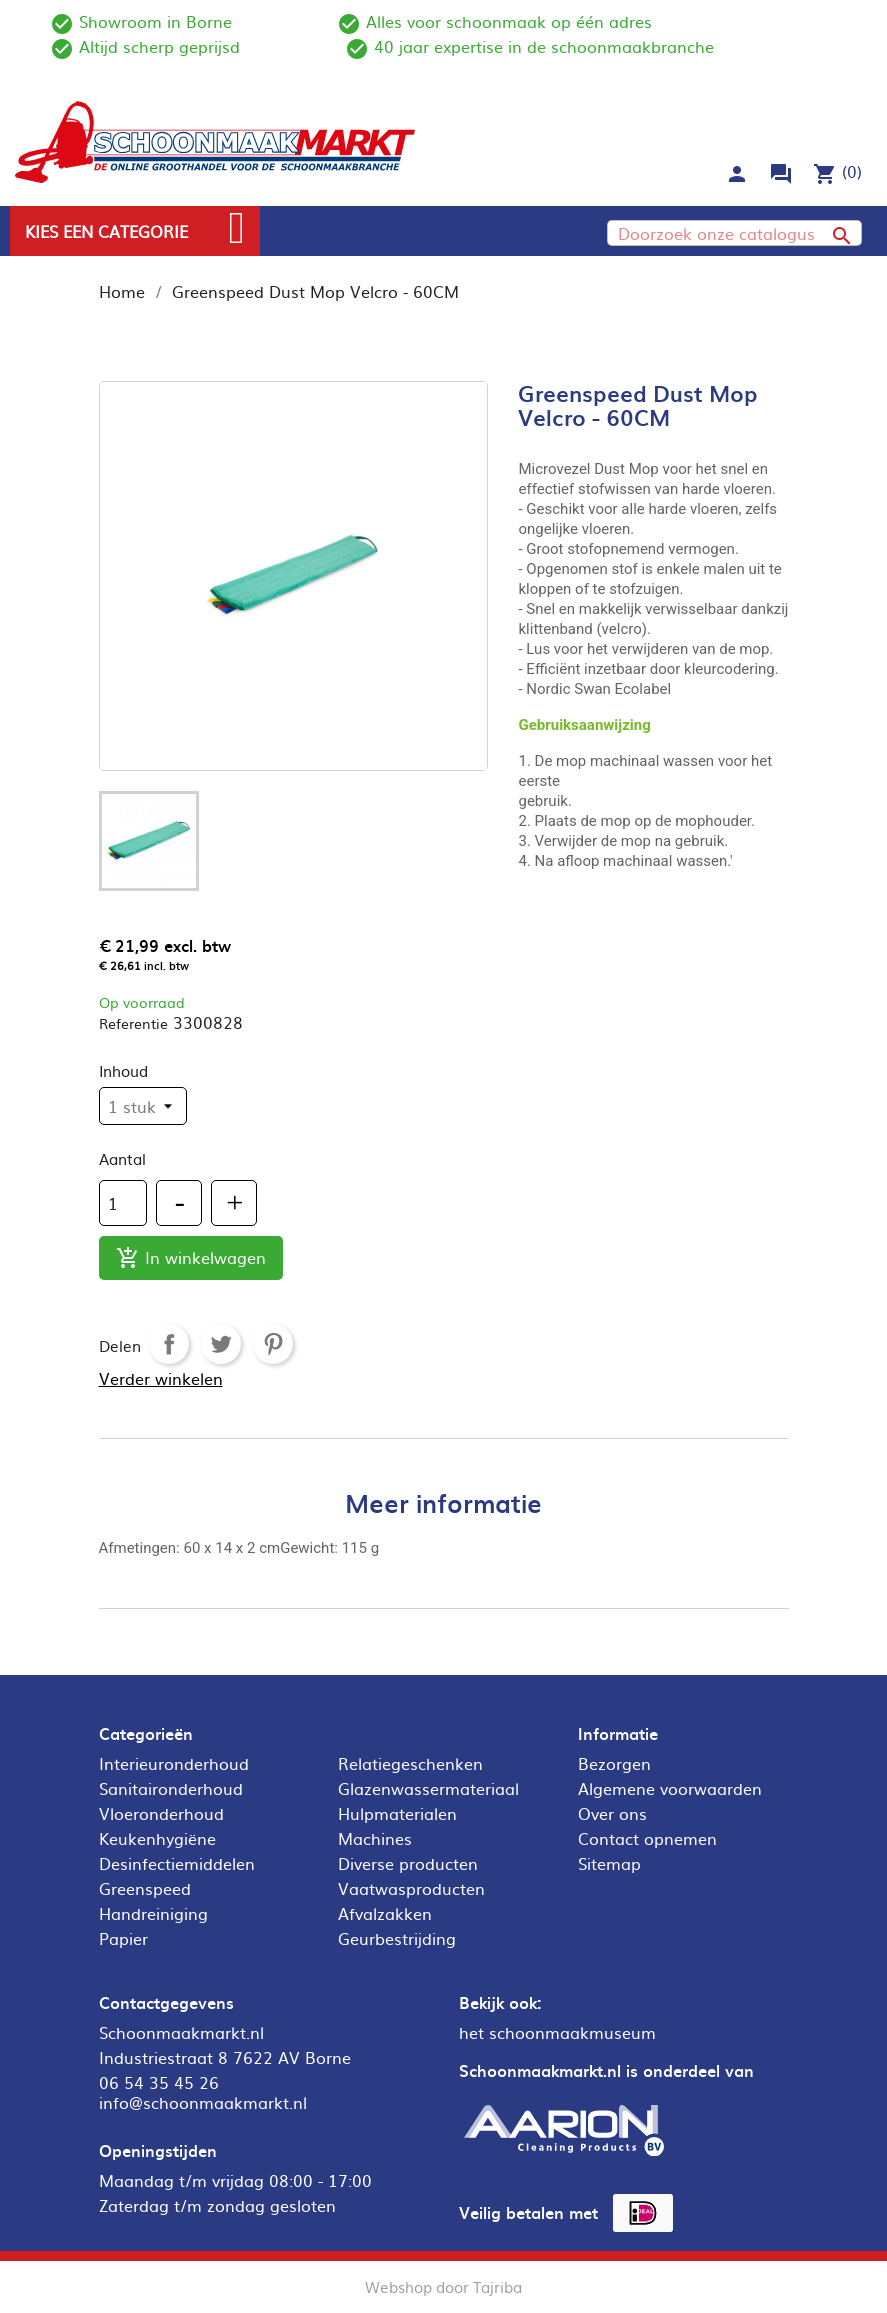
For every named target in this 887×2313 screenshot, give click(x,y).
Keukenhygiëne (157, 1838)
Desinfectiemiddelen (177, 1863)
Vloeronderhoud (161, 1813)
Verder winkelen (161, 1378)
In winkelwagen (191, 1258)
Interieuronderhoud (174, 1763)
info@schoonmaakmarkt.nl (203, 2102)
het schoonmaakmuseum (557, 2032)
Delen (169, 1344)
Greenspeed (145, 1888)
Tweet (221, 1344)
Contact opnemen (647, 1838)
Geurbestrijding (397, 1938)
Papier (123, 1938)
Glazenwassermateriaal (428, 1788)
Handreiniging (153, 1913)
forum (781, 174)
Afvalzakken (385, 1913)
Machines (375, 1838)
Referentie (133, 1023)
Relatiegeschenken (410, 1763)
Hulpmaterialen (397, 1813)
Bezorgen (614, 1763)
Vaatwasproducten (411, 1888)
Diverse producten (408, 1863)
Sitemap (609, 1863)
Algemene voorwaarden (670, 1788)
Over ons (612, 1813)
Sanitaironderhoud (171, 1788)
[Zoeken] (734, 233)
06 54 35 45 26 (159, 2082)
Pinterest (273, 1344)
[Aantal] (123, 1203)
